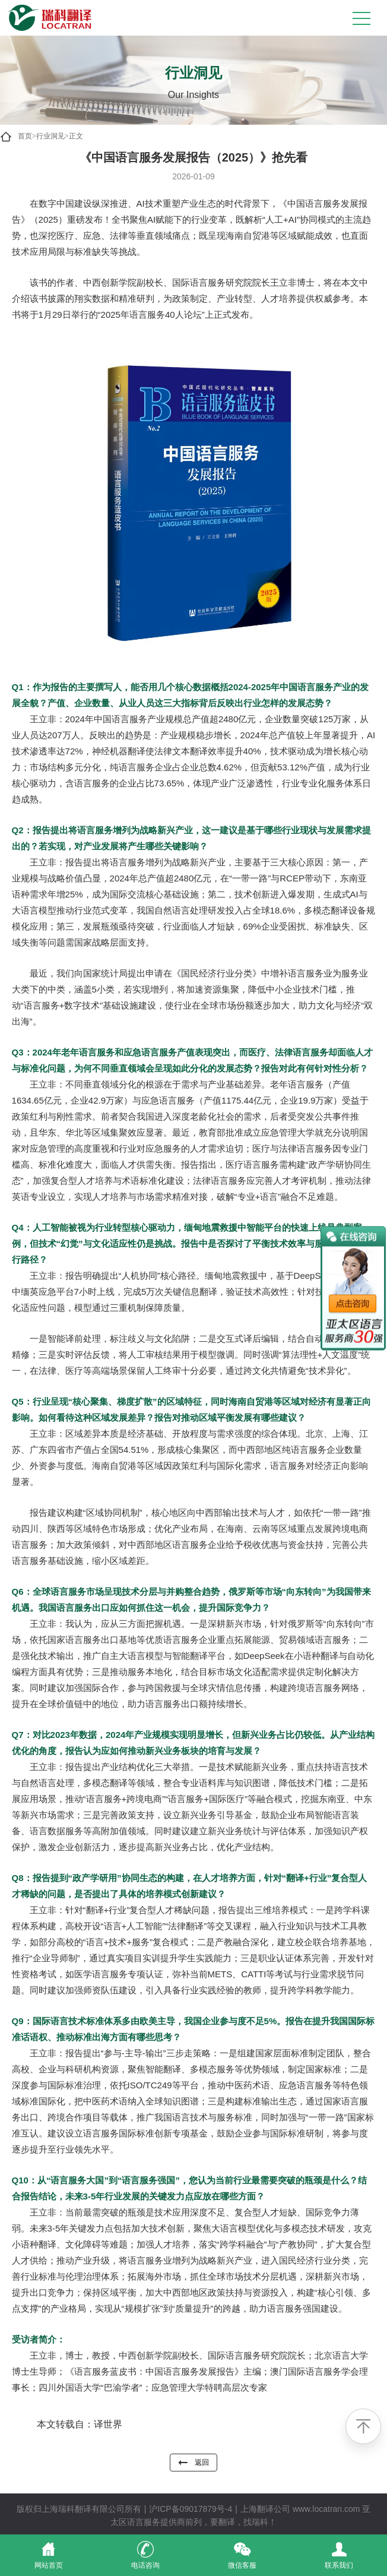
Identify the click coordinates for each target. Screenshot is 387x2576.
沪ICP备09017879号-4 (190, 2509)
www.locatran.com (326, 2509)
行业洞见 (50, 136)
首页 (25, 136)
